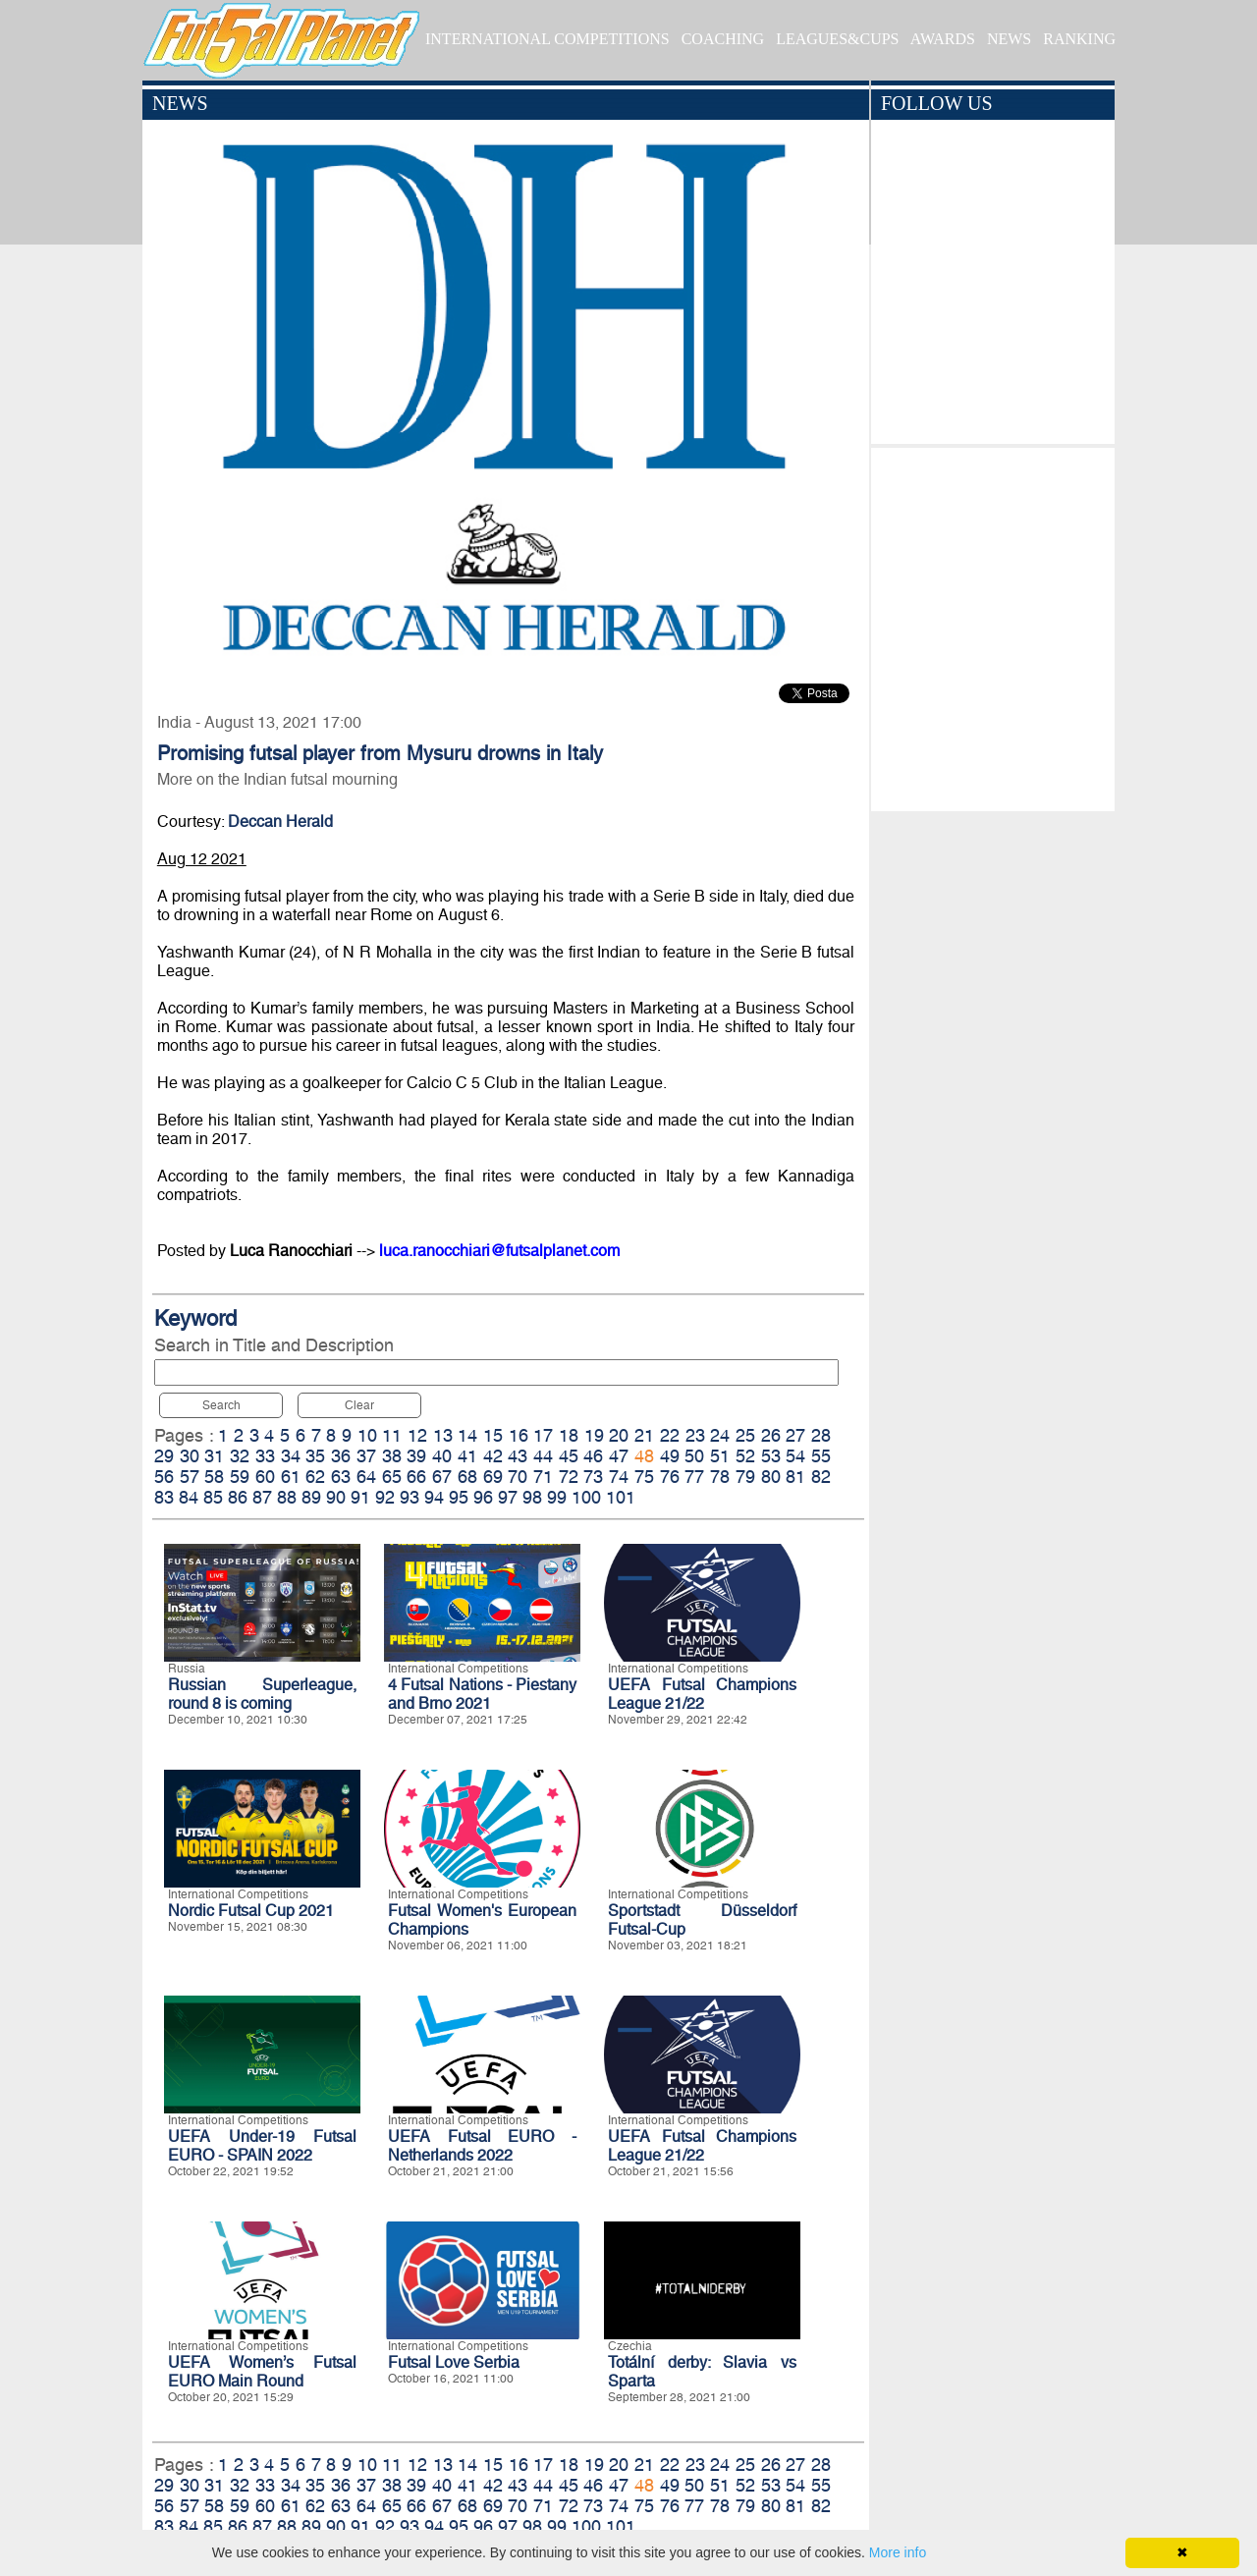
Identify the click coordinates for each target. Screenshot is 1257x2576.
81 (795, 1476)
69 (493, 1476)
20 (618, 1435)
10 (367, 1435)
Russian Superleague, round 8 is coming (262, 1694)
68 (467, 1476)
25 (745, 1435)
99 (557, 1497)
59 (239, 1476)
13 (443, 1435)
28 (821, 1435)
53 (771, 1456)
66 (416, 1476)
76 (670, 1476)
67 (442, 1476)
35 (315, 1456)
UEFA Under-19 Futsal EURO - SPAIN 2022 (262, 2146)
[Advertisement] (992, 624)
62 (315, 1476)
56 (164, 1476)
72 (568, 1476)
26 (771, 1435)
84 (188, 1497)
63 (341, 1476)
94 (434, 1497)
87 (262, 1497)
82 (821, 1476)
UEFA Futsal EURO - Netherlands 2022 (482, 2146)
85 (213, 1497)
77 (694, 1476)
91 (360, 1497)
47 (618, 1456)
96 (483, 1497)
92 (385, 1497)
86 (237, 1497)
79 (745, 1476)
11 (392, 1435)
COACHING (723, 38)
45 (568, 1456)
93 (409, 1497)
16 (518, 1435)
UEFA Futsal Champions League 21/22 (702, 1694)
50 (694, 1456)
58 (214, 1476)
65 (392, 1476)
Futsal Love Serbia (453, 2362)
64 (366, 1476)
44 (543, 1456)
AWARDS (942, 38)
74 (618, 1476)
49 (670, 1456)
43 (517, 1456)
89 (311, 1497)
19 (594, 1435)
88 (287, 1497)
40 (442, 1456)
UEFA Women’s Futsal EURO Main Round (262, 2371)
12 (417, 1435)
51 (720, 1456)
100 (586, 1497)
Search (221, 1405)
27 (795, 1435)
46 (593, 1456)
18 (568, 1435)
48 (644, 1456)
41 (467, 1456)
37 (366, 1456)
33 (265, 1456)
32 (239, 1456)
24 (720, 1435)
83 (164, 1497)
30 (189, 1456)
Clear (359, 1405)
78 (720, 1476)
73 (593, 1476)
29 (164, 1456)
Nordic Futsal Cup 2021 (251, 1910)
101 (620, 1497)
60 (265, 1476)
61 (291, 1476)
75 (644, 1476)
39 (416, 1456)
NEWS (1009, 38)
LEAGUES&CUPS (837, 38)
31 (214, 1456)
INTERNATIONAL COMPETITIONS (547, 38)
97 (508, 1497)
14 (467, 1435)
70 (517, 1476)
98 (532, 1497)
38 (392, 1456)
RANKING (1079, 38)
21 (644, 1435)
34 (291, 1456)
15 (493, 1435)
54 (795, 1456)
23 (695, 1435)
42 (493, 1456)
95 (458, 1497)
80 (771, 1476)
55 (821, 1456)
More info (897, 2552)
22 (670, 1435)
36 (341, 1456)
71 (543, 1476)
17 (543, 1435)
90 (336, 1497)
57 (189, 1476)
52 (745, 1456)
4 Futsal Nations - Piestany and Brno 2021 (482, 1694)
